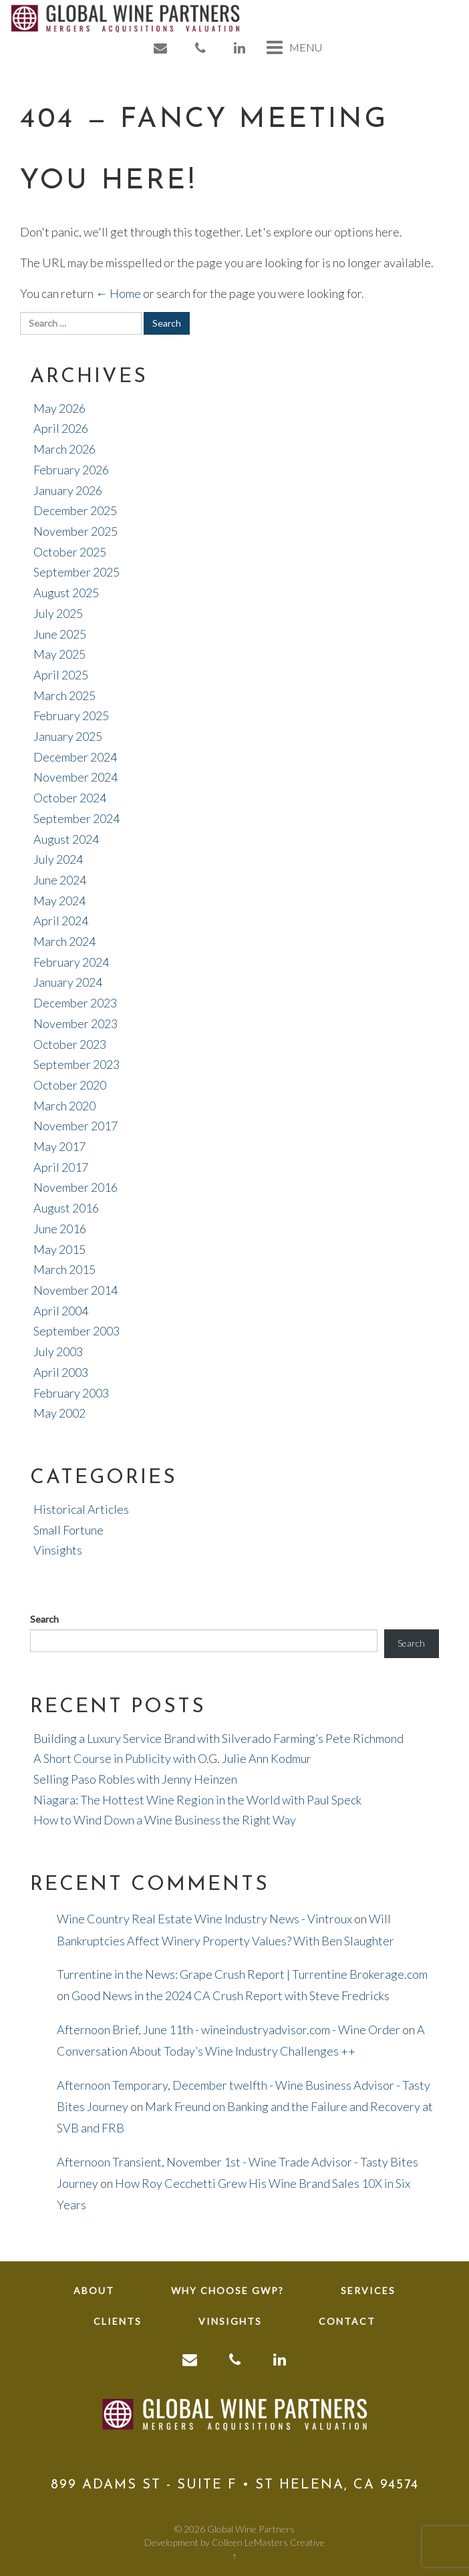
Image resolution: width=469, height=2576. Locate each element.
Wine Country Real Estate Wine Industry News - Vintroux (204, 1918)
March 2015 (64, 1269)
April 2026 (60, 428)
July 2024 (58, 859)
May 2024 (59, 900)
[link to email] (161, 47)
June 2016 (59, 1228)
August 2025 (66, 592)
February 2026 (71, 469)
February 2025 (71, 715)
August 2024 (66, 839)
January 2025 (67, 736)
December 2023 (75, 1002)
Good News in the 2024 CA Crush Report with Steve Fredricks (230, 1995)
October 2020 (69, 1085)
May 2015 (59, 1249)
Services (368, 2290)
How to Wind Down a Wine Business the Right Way (164, 1819)
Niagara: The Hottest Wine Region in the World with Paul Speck (197, 1799)
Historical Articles (81, 1509)
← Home (118, 293)
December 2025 (75, 510)
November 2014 (75, 1290)
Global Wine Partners (251, 2529)
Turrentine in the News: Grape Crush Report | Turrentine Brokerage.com (242, 1974)
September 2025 (76, 572)
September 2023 (76, 1064)
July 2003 (58, 1351)
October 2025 (69, 551)
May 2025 (59, 654)
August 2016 (66, 1207)
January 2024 (67, 982)
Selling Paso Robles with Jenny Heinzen (135, 1779)
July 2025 (58, 613)
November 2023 (75, 1023)
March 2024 (64, 941)
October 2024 (69, 797)
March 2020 (64, 1105)
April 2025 (60, 674)
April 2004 (60, 1310)
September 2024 (76, 818)
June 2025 (59, 634)
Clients (118, 2321)
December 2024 (75, 757)
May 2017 (59, 1146)
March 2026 (64, 449)
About (93, 2290)
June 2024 (59, 879)
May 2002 (59, 1413)
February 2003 (71, 1393)
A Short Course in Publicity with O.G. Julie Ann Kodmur (172, 1758)
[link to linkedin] (240, 47)
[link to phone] (201, 47)
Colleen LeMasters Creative (268, 2542)
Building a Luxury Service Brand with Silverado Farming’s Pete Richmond (218, 1738)
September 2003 (76, 1330)
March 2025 (64, 695)
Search (44, 1619)
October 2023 (69, 1044)
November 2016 (75, 1187)
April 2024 (60, 920)
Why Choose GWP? (227, 2290)
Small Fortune (68, 1529)
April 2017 (60, 1167)
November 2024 (75, 777)
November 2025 (75, 531)
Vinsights (57, 1550)
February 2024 (71, 962)
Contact (347, 2321)
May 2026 (59, 408)
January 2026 (67, 490)
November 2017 (75, 1125)
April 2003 (60, 1372)
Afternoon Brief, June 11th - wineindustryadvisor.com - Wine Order (228, 2029)
